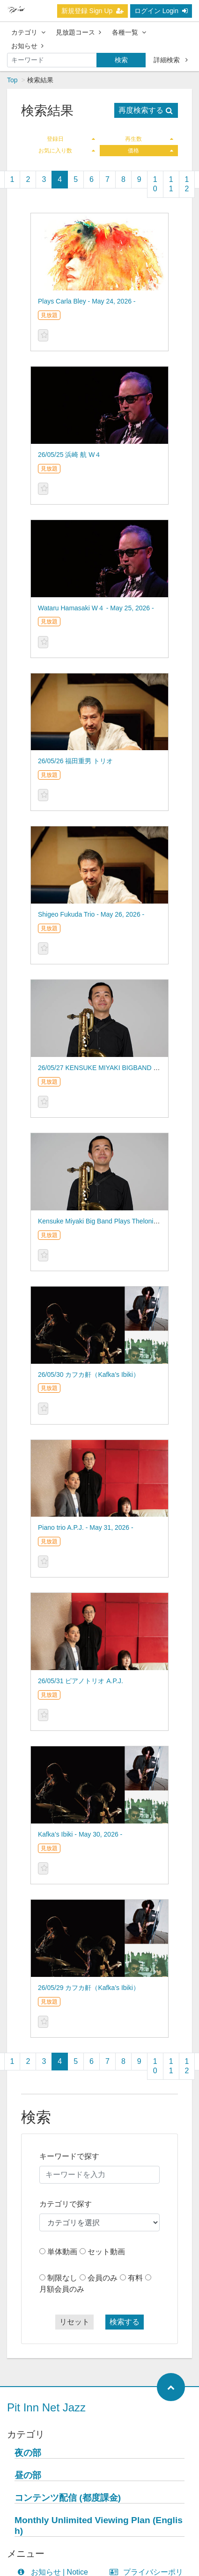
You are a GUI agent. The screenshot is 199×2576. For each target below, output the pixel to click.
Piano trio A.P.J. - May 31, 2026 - (85, 1527)
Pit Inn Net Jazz (46, 2407)
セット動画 (106, 2252)
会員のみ (103, 2278)
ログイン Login (161, 10)
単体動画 (62, 2252)
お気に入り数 (66, 150)
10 (155, 184)
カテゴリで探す (65, 2204)
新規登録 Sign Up (92, 10)
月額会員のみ (61, 2289)
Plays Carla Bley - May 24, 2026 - (87, 301)
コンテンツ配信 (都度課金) (68, 2498)
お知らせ (27, 46)
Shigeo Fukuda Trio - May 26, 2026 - (91, 914)
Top (12, 80)
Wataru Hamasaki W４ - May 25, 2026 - (96, 608)
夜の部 (28, 2453)
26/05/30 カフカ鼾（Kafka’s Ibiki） (89, 1374)
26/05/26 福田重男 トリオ (75, 761)
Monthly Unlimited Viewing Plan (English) (99, 2525)
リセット (74, 2322)
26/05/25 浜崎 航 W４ (69, 454)
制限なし (62, 2278)
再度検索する (145, 110)
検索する (125, 2322)
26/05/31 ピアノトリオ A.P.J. (80, 1681)
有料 (135, 2278)
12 (187, 184)
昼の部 (28, 2475)
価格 (150, 150)
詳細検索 (171, 60)
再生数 (149, 139)
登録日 (71, 139)
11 (171, 184)
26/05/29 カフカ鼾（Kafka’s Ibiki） (89, 1987)
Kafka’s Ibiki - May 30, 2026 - (80, 1834)
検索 (121, 60)
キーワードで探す (69, 2156)
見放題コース (78, 32)
